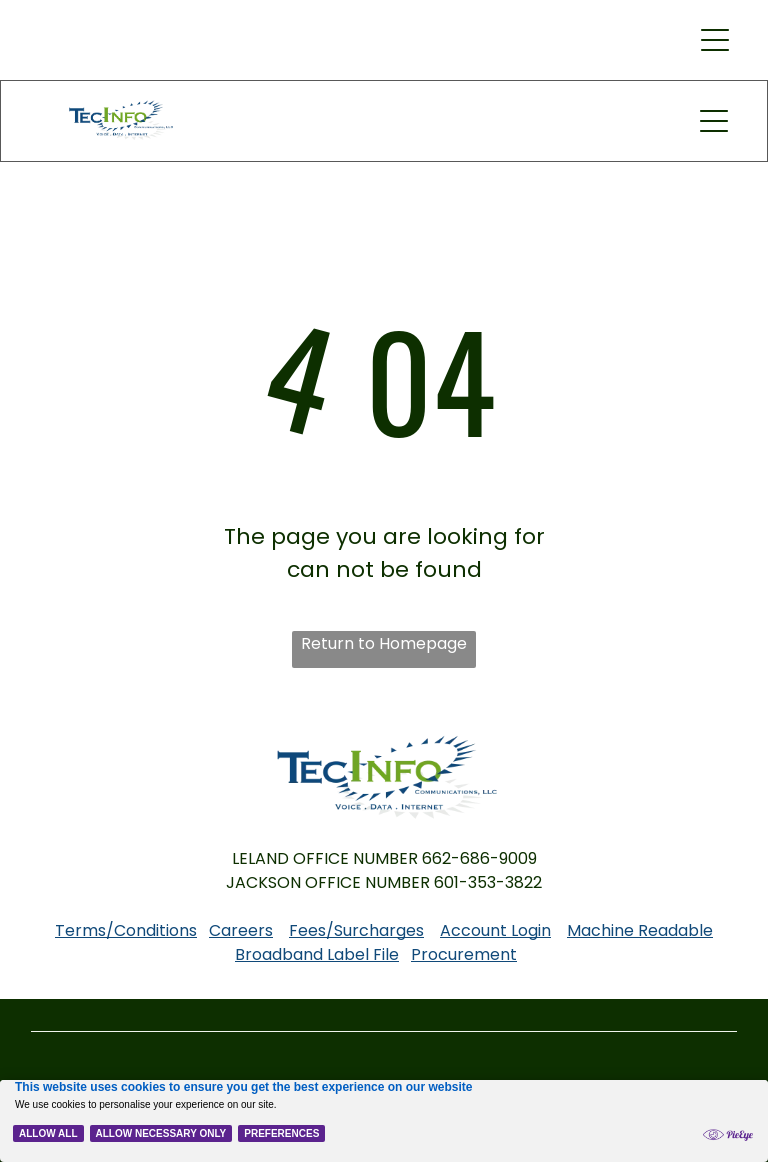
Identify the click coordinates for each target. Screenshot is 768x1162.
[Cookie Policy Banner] (384, 1121)
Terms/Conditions (126, 930)
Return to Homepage (384, 643)
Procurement (464, 954)
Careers (241, 930)
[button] (715, 40)
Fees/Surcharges (356, 930)
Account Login (495, 930)
